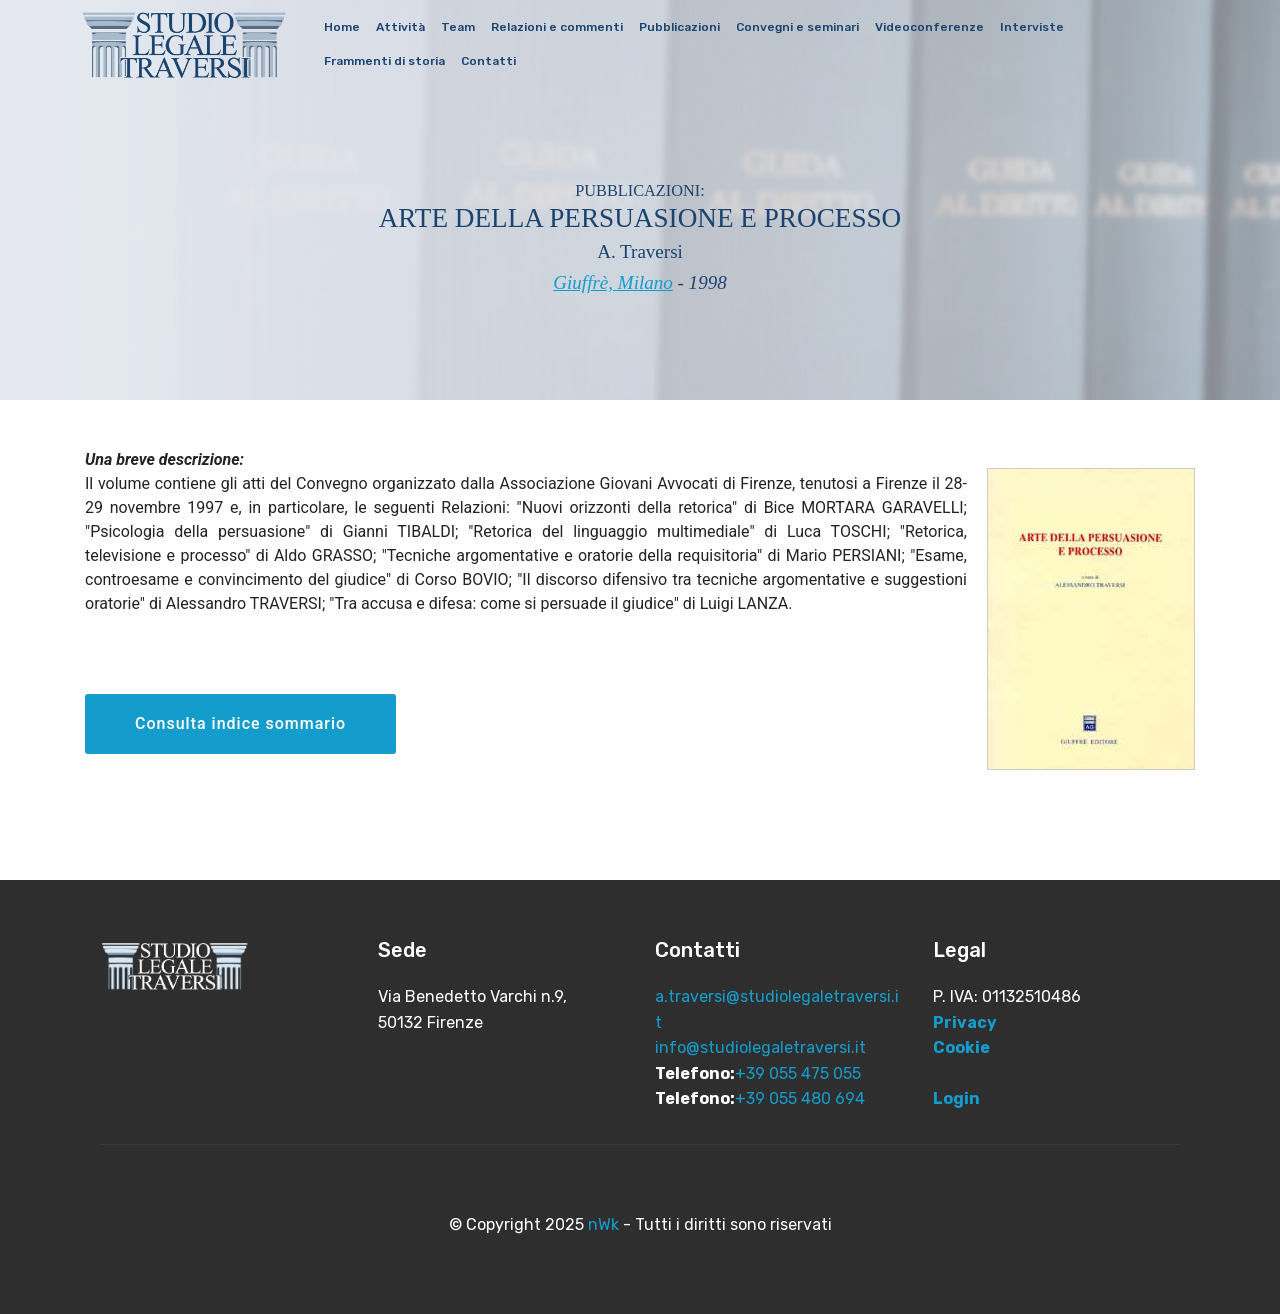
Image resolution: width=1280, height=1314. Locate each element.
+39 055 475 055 (798, 1073)
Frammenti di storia (384, 61)
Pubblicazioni (679, 27)
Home (342, 27)
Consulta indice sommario (240, 723)
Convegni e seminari (797, 27)
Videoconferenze (929, 27)
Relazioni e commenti (557, 27)
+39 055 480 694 (800, 1098)
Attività (400, 27)
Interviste (1032, 27)
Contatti (488, 61)
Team (458, 27)
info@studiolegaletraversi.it (760, 1047)
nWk (603, 1224)
